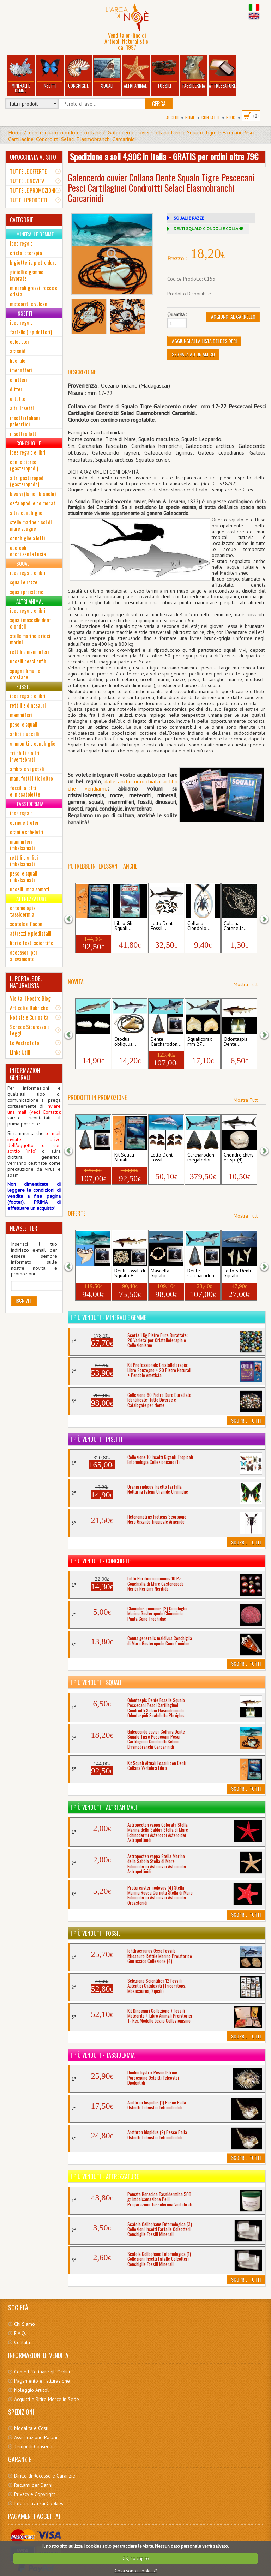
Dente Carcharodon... (166, 1042)
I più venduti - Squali (96, 1682)
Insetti (49, 72)
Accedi (172, 117)
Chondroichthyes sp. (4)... (239, 1157)
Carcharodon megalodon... (201, 1157)
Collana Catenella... (236, 926)
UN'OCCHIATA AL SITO (33, 157)
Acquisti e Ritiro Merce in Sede (46, 2399)
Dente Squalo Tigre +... (92, 1273)
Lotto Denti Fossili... (162, 926)
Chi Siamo (24, 2324)
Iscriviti (24, 1300)
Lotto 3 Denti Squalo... (237, 1273)
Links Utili (20, 1052)
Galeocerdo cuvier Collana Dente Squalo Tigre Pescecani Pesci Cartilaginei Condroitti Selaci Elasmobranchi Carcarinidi (131, 136)
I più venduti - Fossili (96, 1933)
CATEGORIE (21, 219)
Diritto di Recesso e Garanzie (44, 2476)
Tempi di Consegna (34, 2446)
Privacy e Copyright (34, 2494)
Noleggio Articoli (32, 2390)
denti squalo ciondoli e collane (65, 132)
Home (190, 117)
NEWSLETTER (23, 1228)
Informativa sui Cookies (38, 2503)
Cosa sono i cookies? (136, 2571)
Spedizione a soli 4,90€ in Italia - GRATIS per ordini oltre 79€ (164, 156)
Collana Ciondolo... (198, 926)
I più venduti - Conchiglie (101, 1561)
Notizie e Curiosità (29, 1017)
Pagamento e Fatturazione (42, 2381)
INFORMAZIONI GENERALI (26, 1074)
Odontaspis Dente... (235, 1042)
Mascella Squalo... (160, 1273)
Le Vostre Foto (24, 1042)
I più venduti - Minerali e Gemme (108, 1317)
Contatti (210, 117)
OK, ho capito (135, 2559)
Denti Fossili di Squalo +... (129, 1273)
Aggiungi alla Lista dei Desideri (204, 340)
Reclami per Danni (33, 2485)
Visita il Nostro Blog (30, 998)
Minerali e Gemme (21, 75)
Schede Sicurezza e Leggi (30, 1030)
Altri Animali (136, 72)
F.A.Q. (20, 2333)
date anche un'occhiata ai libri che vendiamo (122, 785)
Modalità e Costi (31, 2428)
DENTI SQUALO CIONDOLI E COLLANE (208, 228)
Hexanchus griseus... (89, 1042)
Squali (107, 72)
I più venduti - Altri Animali (104, 1807)
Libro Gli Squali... (123, 926)
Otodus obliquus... (125, 1042)
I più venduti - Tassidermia (103, 2055)
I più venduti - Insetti (96, 1439)
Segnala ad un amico (193, 354)
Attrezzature (222, 72)
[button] (73, 918)
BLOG (230, 117)
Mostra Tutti (246, 984)
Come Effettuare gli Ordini (42, 2371)
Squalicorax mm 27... (199, 1042)
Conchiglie (78, 72)
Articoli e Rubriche (29, 1007)
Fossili (165, 72)
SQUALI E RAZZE (189, 218)
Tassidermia (193, 72)
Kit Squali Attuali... (87, 926)
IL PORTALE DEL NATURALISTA (26, 982)
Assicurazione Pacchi (35, 2437)
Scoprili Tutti (246, 1420)
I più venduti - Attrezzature (105, 2176)
